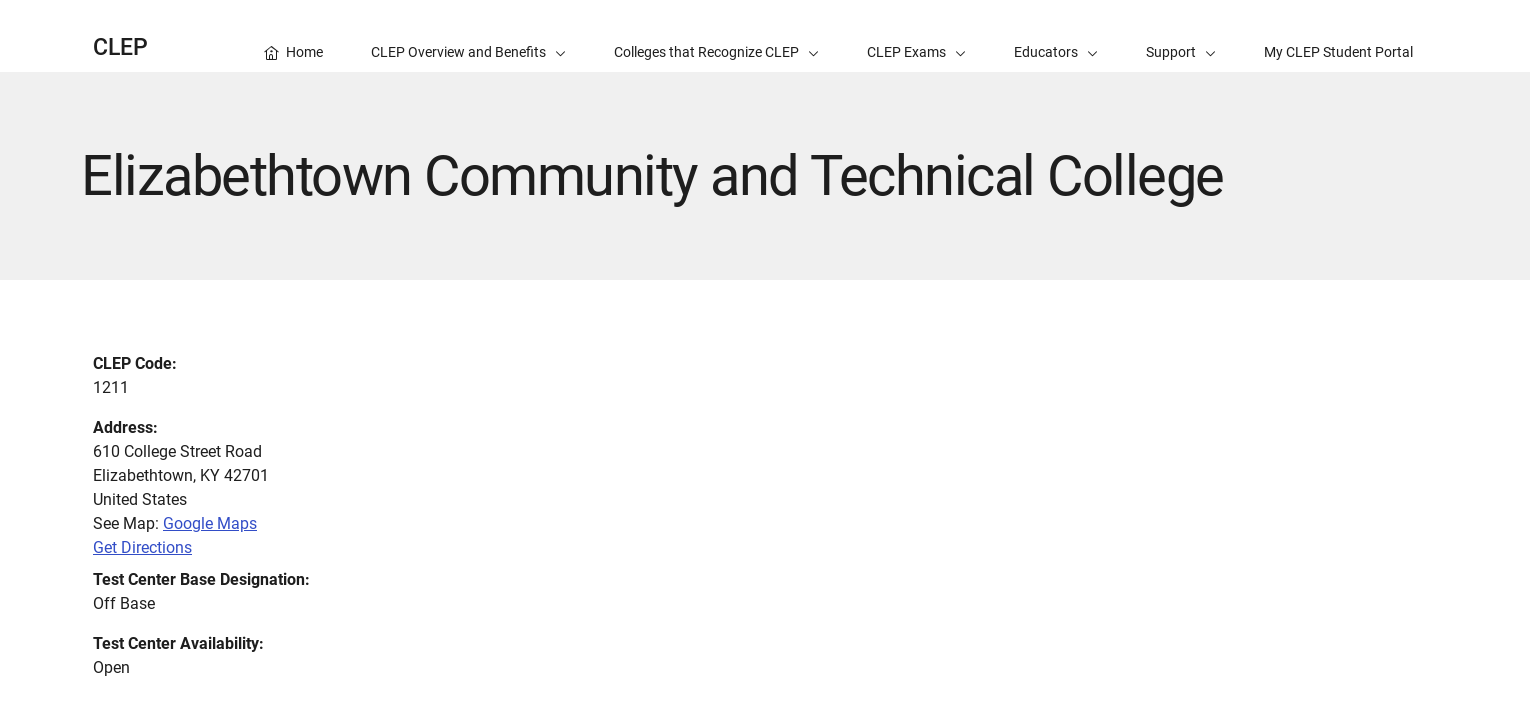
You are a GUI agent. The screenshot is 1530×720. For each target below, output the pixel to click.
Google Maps (210, 523)
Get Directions (142, 547)
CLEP (120, 47)
